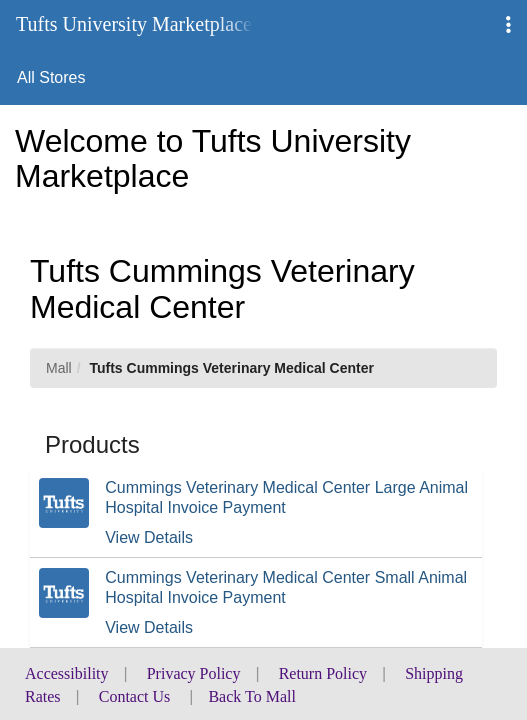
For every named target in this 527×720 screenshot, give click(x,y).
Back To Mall (251, 696)
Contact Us (135, 696)
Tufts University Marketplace (134, 24)
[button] (508, 25)
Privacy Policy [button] (194, 673)
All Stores (51, 77)
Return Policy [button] (323, 673)
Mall (59, 368)
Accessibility (67, 673)
